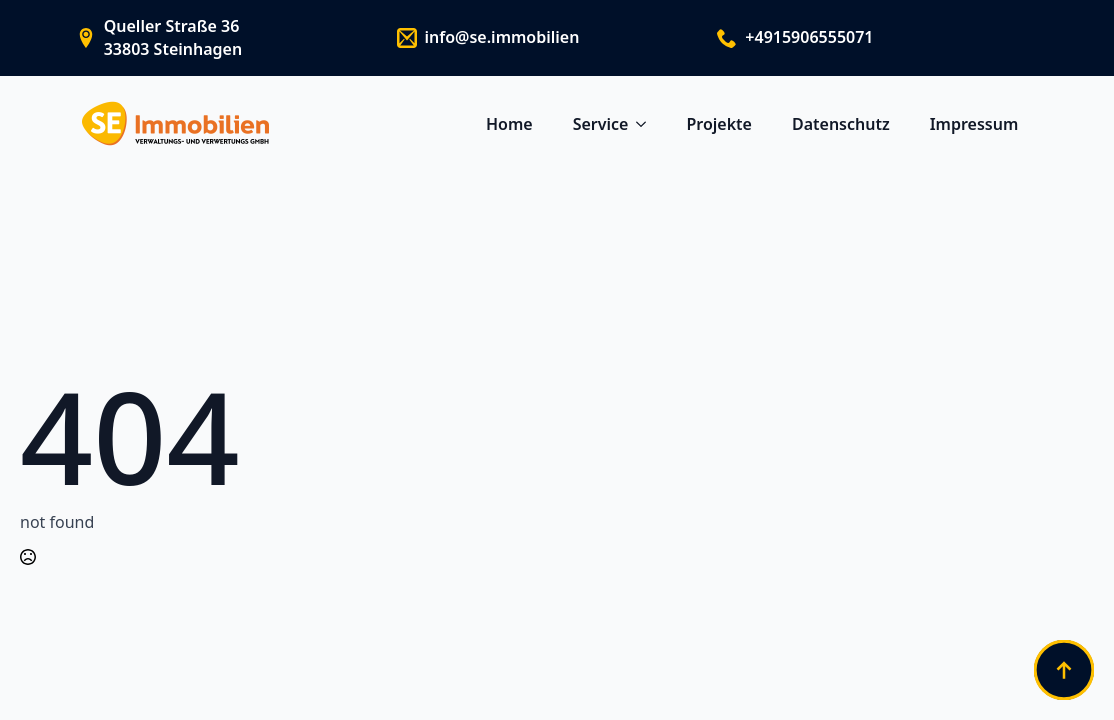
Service (601, 124)
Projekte (719, 124)
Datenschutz (841, 124)
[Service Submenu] (647, 124)
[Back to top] (1064, 670)
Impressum (974, 124)
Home (509, 124)
